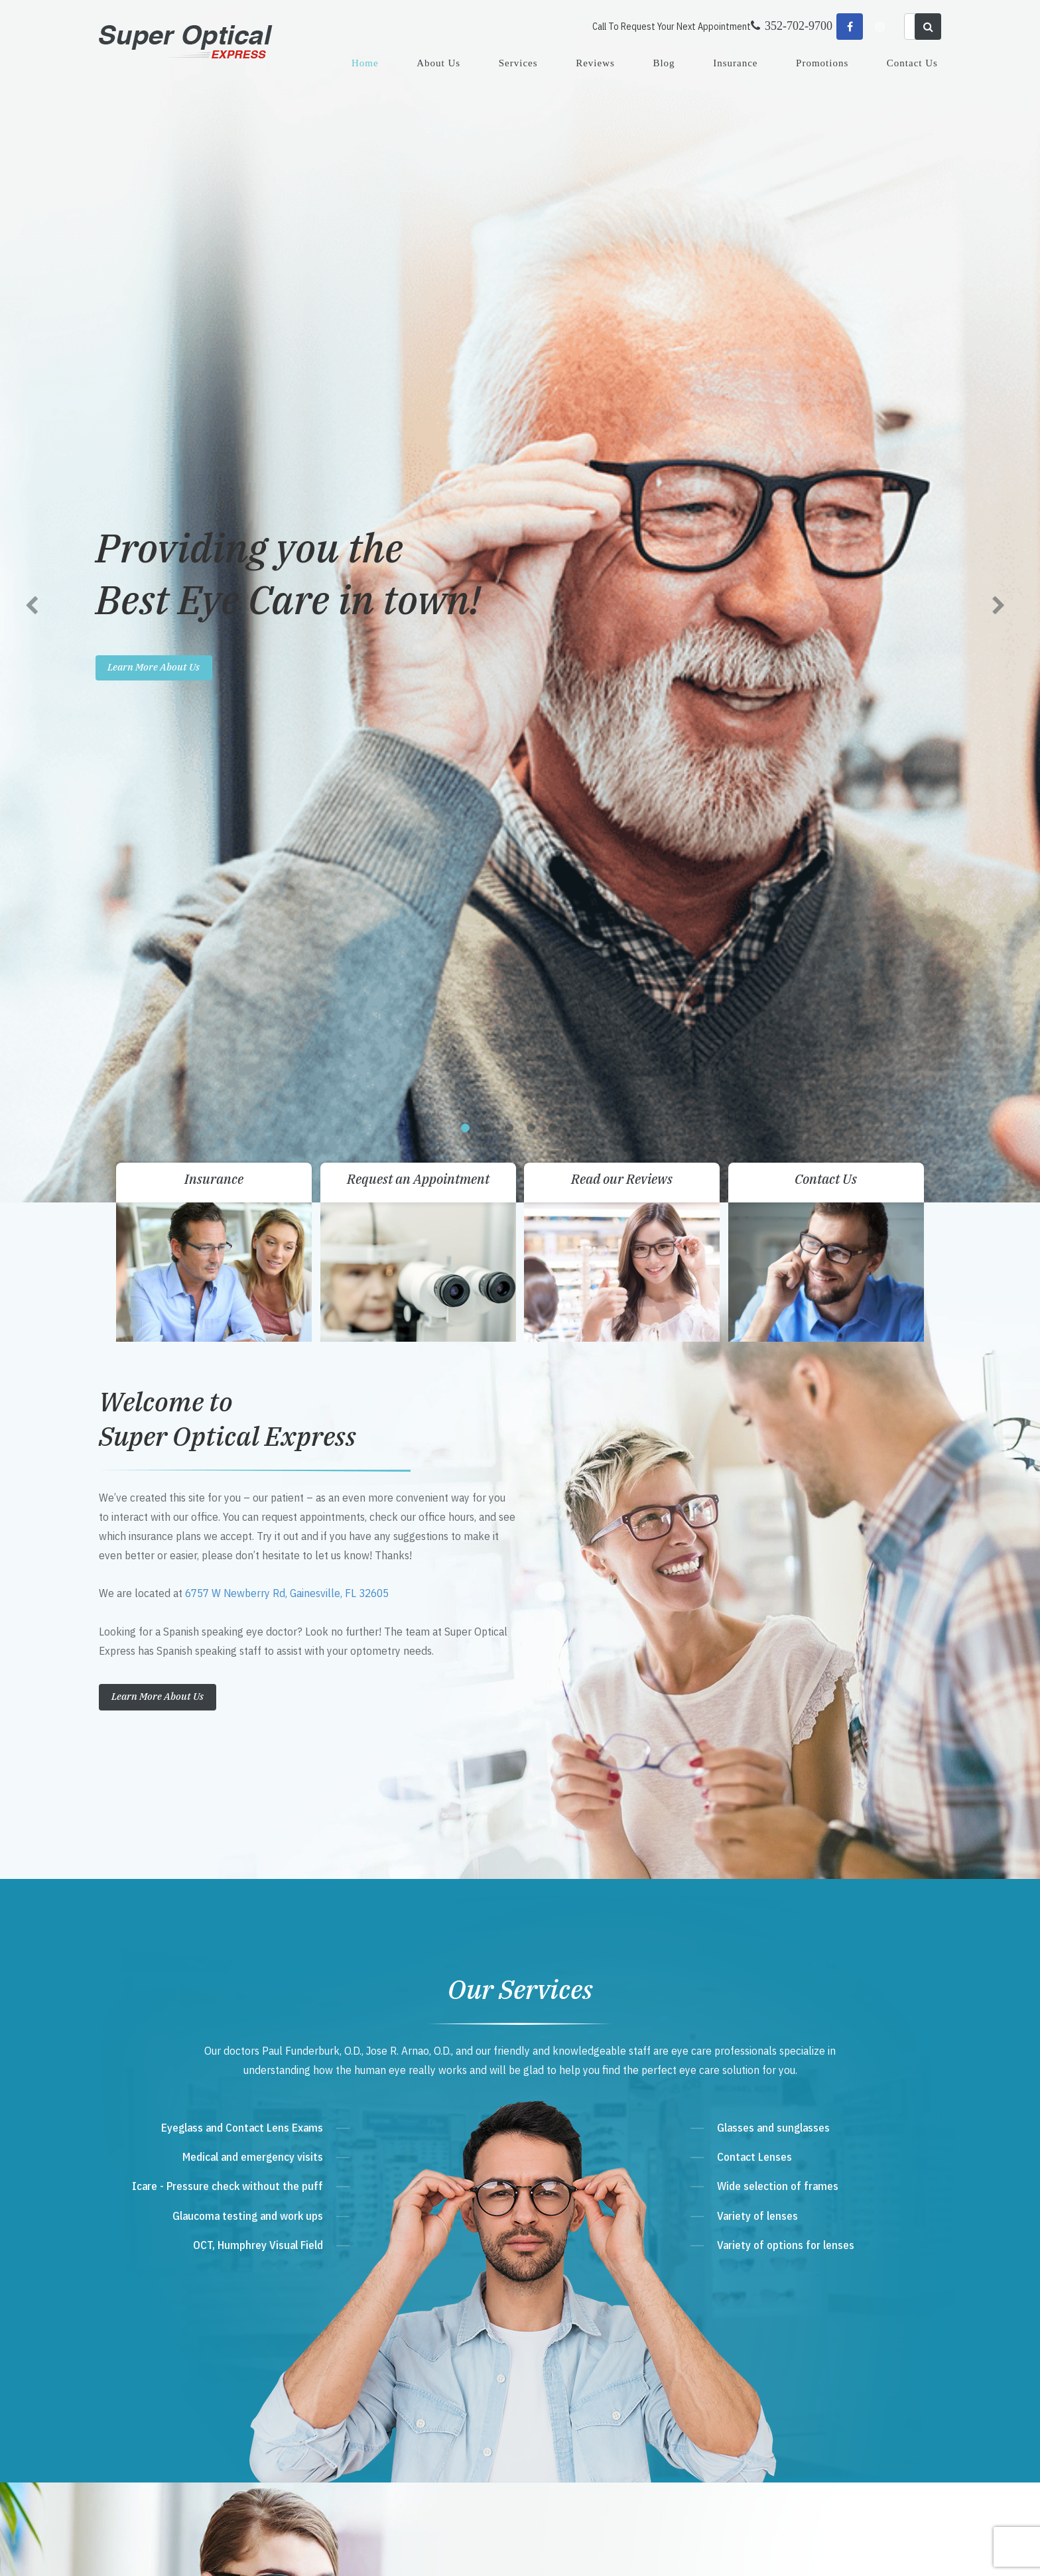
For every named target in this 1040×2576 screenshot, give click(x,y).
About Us (438, 63)
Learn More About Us (157, 507)
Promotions (822, 63)
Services (518, 63)
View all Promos (571, 1516)
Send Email (371, 2362)
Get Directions (387, 2286)
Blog (664, 63)
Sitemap (391, 2552)
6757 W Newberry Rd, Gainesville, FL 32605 (287, 404)
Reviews (595, 63)
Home (365, 63)
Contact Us (912, 63)
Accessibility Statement (334, 2552)
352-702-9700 (382, 2312)
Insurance (735, 63)
